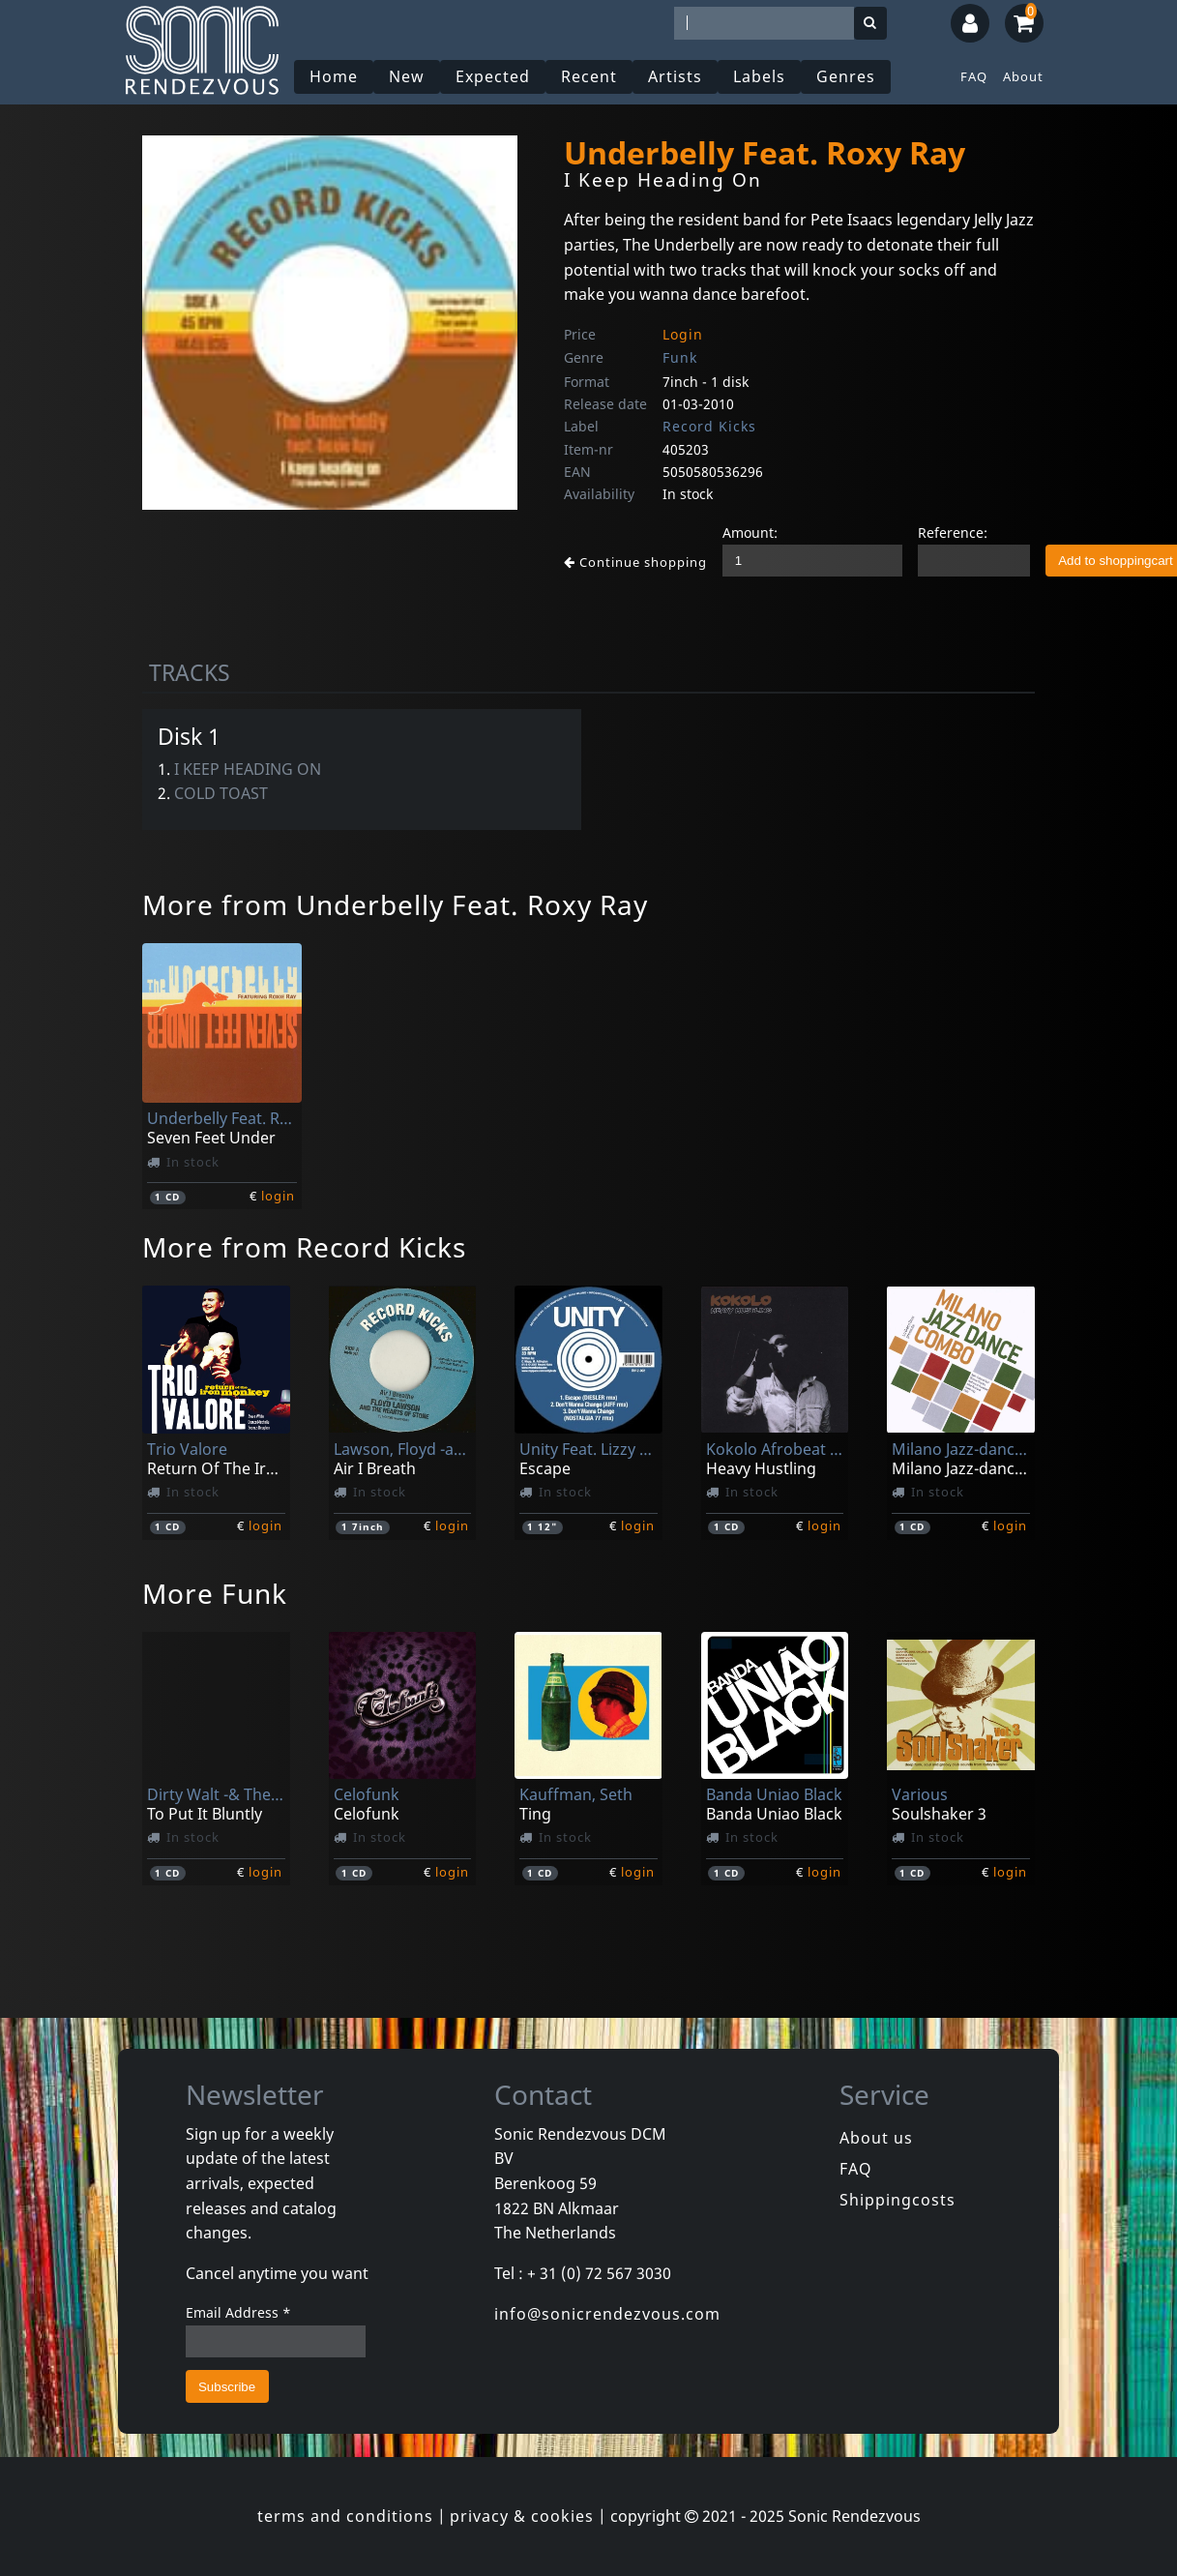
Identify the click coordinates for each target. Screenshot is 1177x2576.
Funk (679, 357)
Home (333, 76)
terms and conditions (345, 2516)
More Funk (214, 1593)
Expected (493, 76)
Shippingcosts (897, 2199)
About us (876, 2137)
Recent (589, 76)
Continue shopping (635, 562)
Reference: (952, 532)
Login (682, 334)
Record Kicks (709, 426)
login (278, 1195)
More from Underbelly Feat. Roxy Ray (395, 904)
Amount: (750, 532)
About (1023, 76)
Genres (845, 76)
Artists (675, 76)
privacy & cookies (522, 2516)
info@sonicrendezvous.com (607, 2313)
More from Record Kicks (304, 1247)
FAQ (973, 76)
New (407, 76)
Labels (759, 76)
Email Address (238, 2312)
